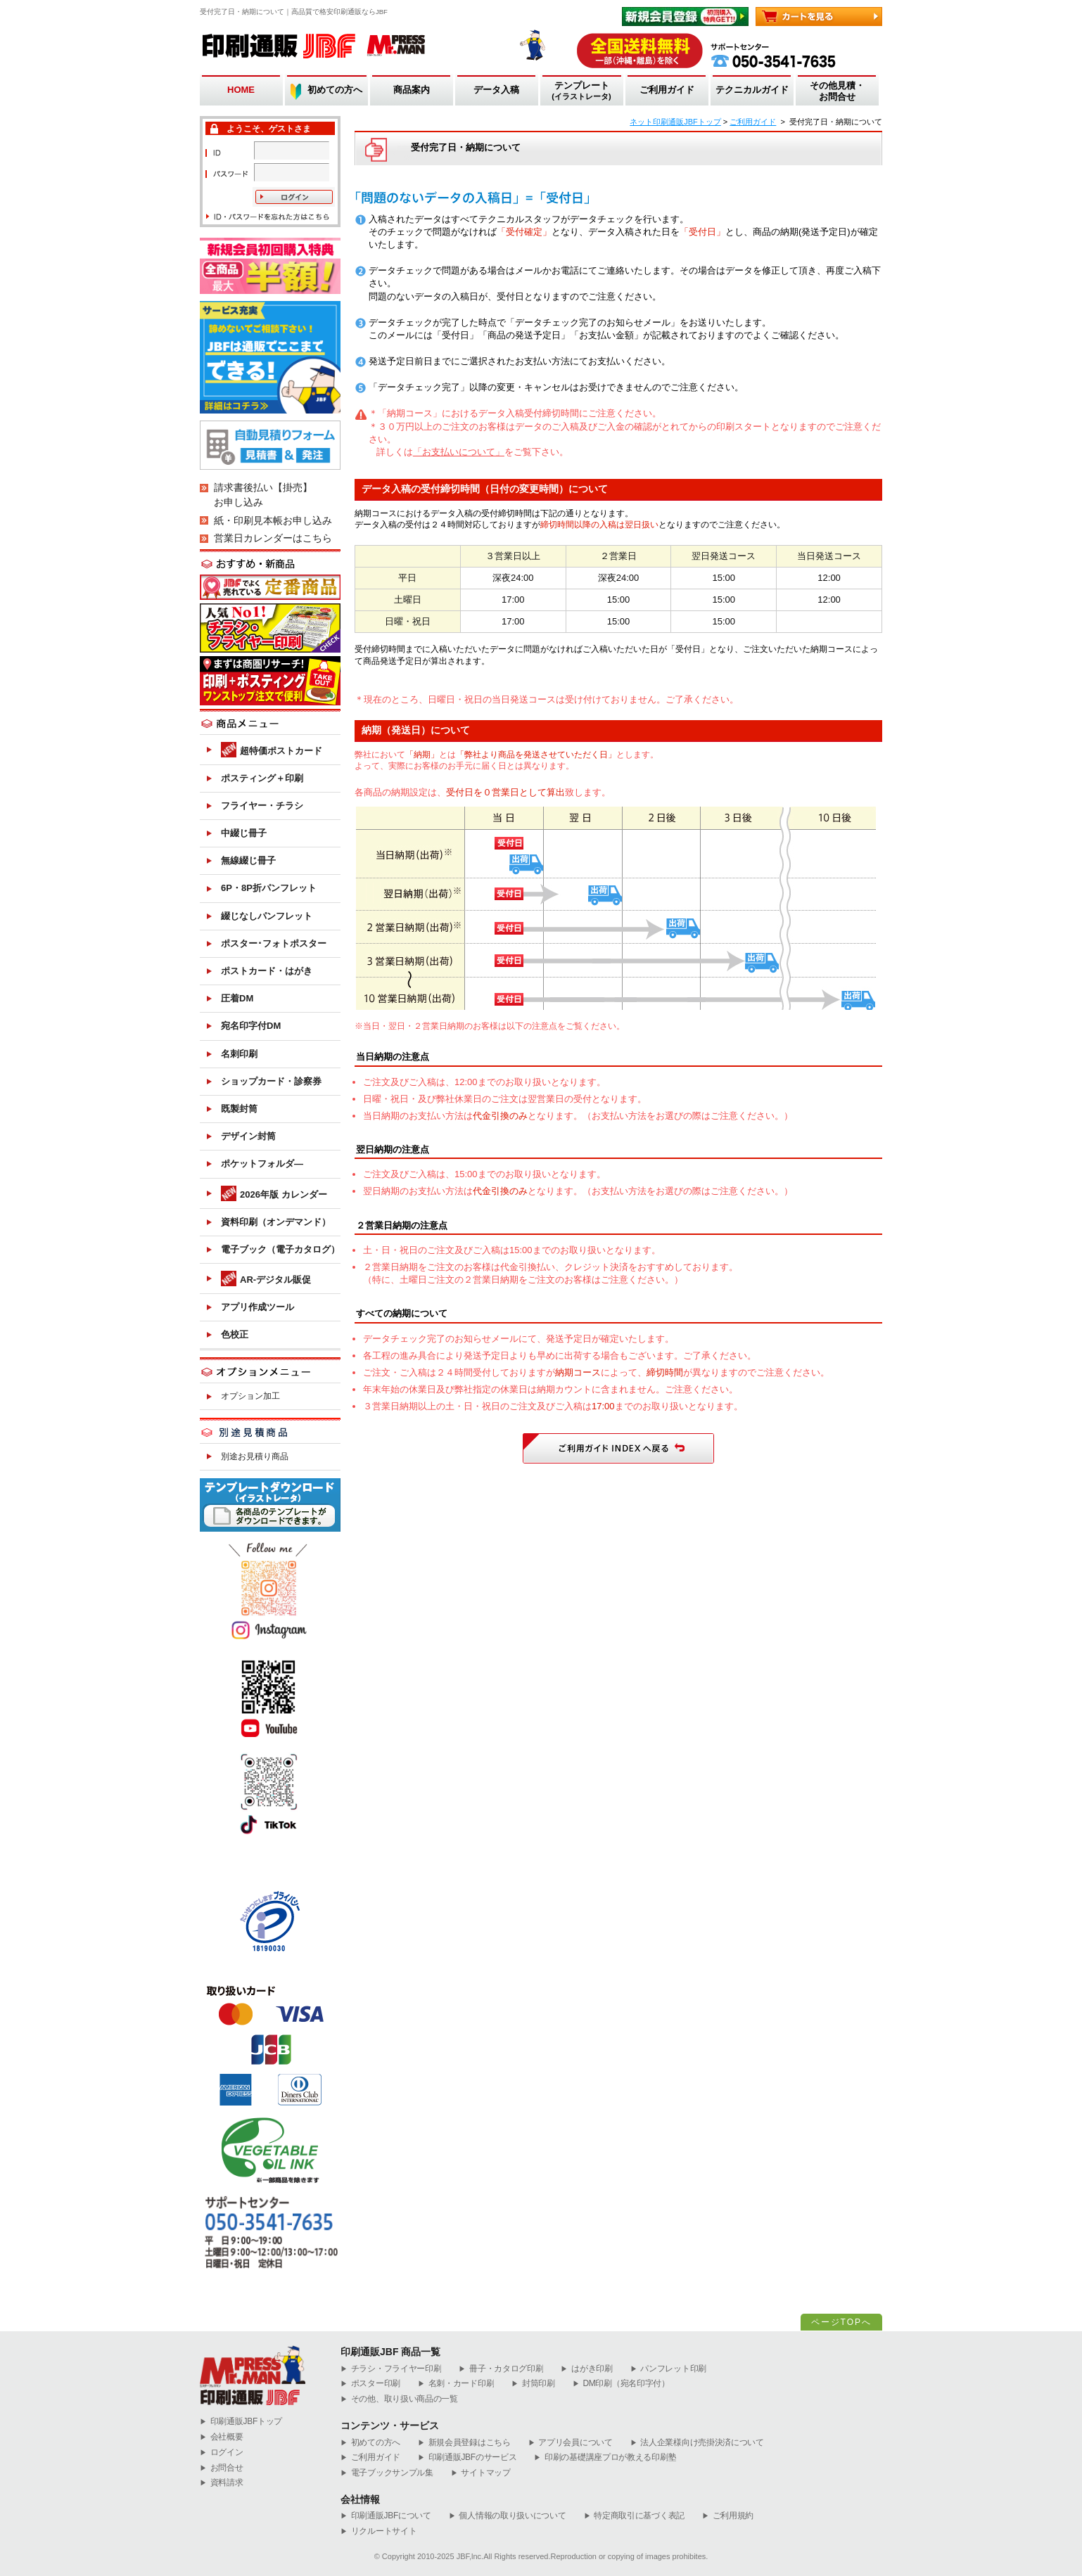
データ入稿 (496, 89)
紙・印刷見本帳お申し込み (273, 520)
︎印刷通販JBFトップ (241, 2421)
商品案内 (411, 89)
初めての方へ (334, 89)
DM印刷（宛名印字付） (621, 2383)
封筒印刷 (533, 2383)
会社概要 (221, 2437)
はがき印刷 (586, 2369)
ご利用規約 (727, 2516)
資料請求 (221, 2483)
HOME (241, 89)
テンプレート (581, 91)
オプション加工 (250, 1396)
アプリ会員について (570, 2442)
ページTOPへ (841, 2322)
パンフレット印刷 (668, 2369)
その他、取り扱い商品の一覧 (399, 2399)
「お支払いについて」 (458, 452)
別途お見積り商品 (254, 1456)
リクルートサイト (378, 2531)
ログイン (221, 2452)
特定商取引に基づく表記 (634, 2516)
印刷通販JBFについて (385, 2516)
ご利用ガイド (666, 89)
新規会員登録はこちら (464, 2442)
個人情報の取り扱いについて (507, 2516)
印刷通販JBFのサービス (467, 2457)
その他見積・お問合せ (837, 91)
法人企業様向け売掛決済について (697, 2442)
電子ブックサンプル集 (386, 2473)
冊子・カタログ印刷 (501, 2369)
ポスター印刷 (370, 2383)
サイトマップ (481, 2473)
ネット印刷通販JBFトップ (675, 121)
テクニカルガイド (752, 89)
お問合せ (221, 2468)
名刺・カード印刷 (456, 2383)
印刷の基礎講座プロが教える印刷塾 (605, 2457)
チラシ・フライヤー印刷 (390, 2369)
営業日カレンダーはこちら (273, 538)
